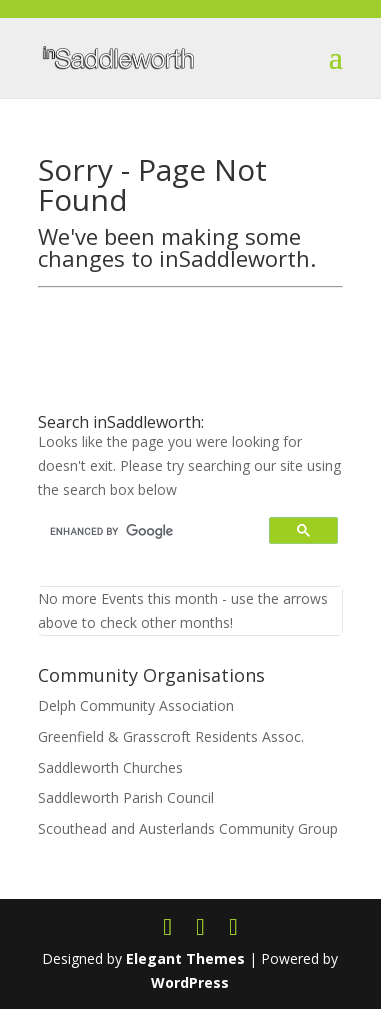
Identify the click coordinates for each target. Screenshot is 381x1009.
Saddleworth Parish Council (126, 797)
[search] (156, 531)
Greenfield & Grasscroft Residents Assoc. (171, 736)
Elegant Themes (185, 958)
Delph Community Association (136, 705)
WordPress (190, 982)
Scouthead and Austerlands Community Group (188, 828)
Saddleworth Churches (110, 767)
